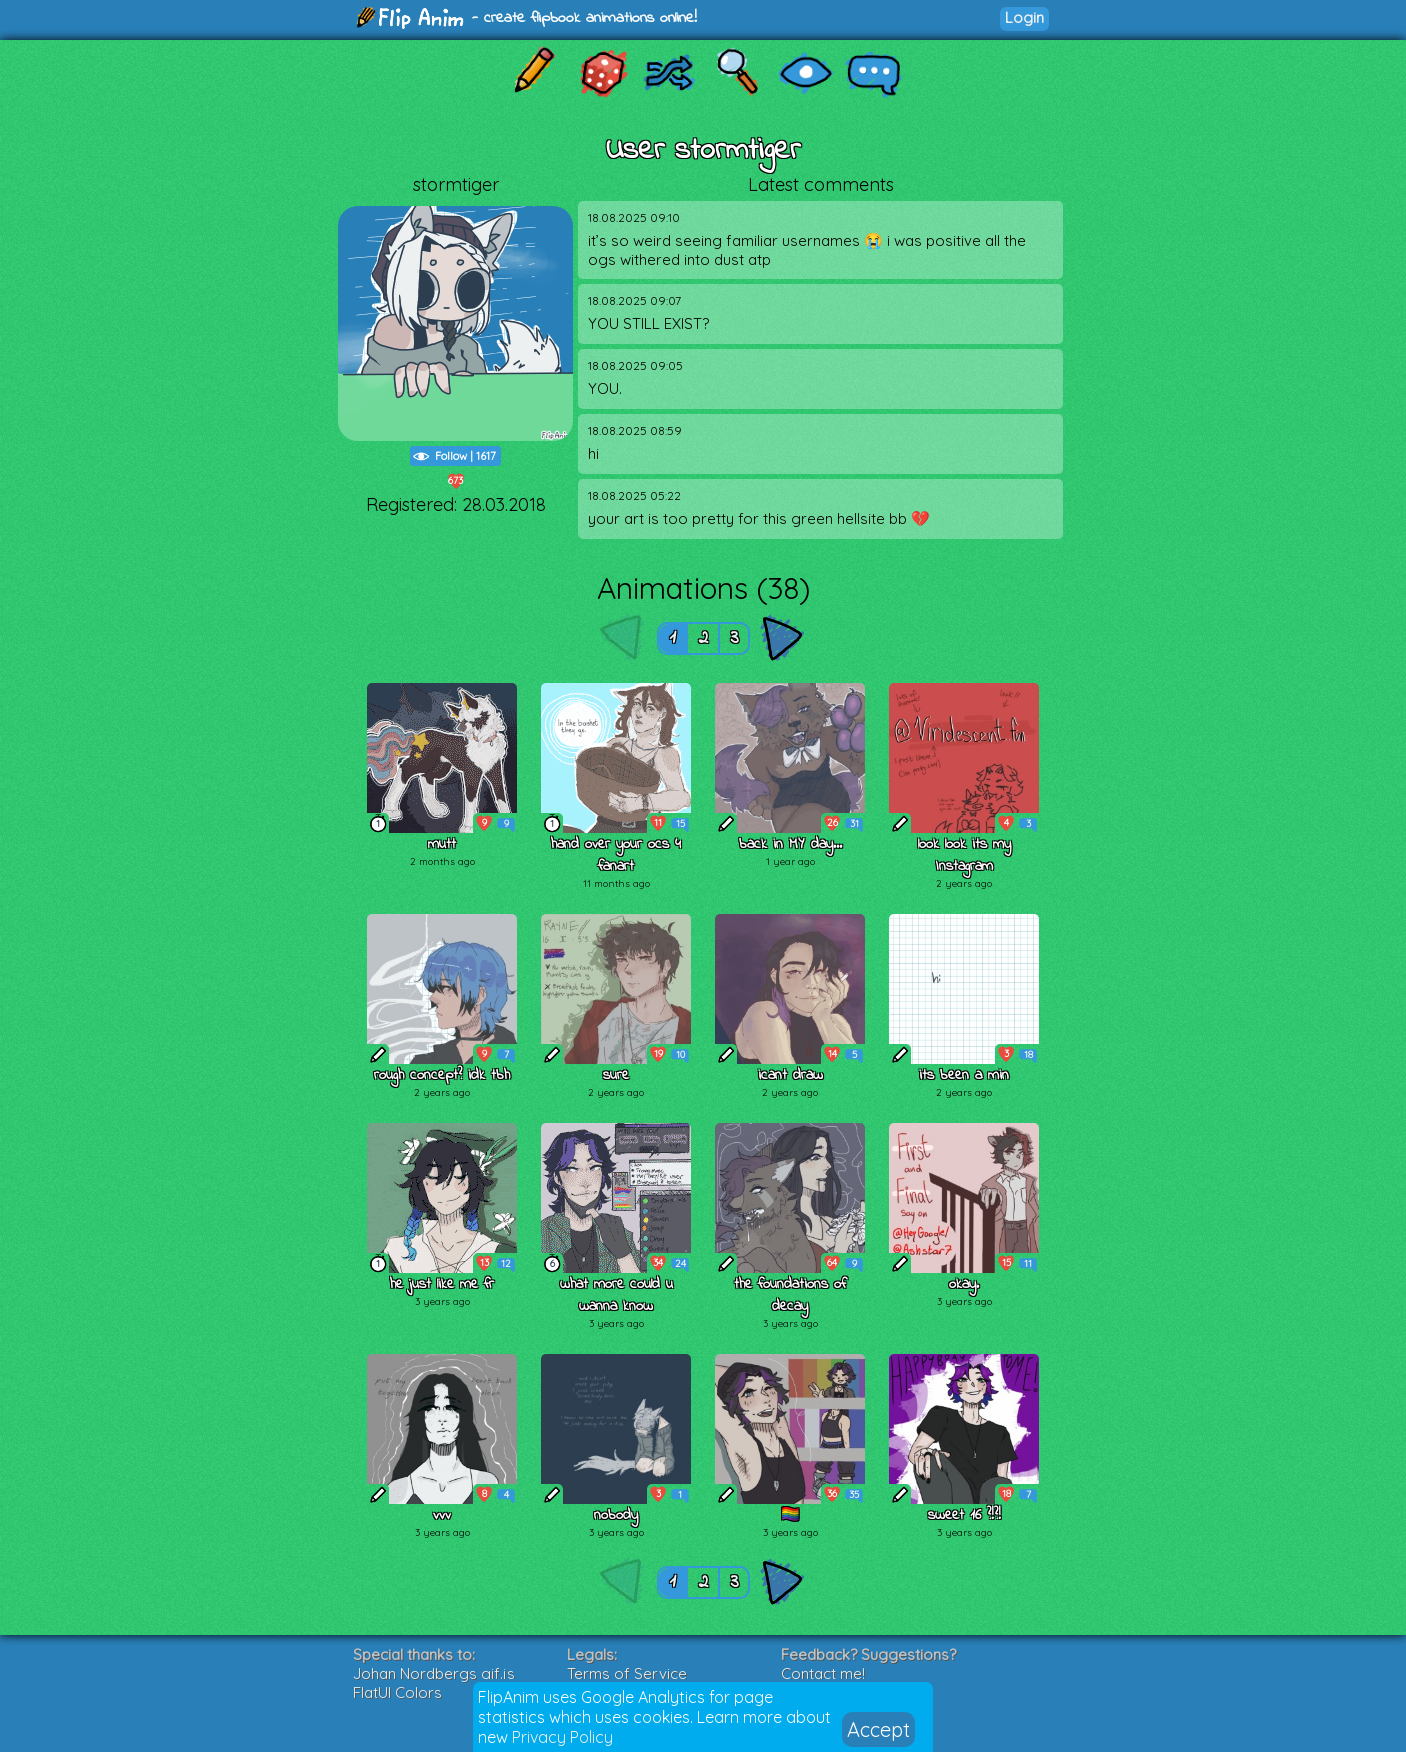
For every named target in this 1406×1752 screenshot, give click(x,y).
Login (1024, 17)
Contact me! (823, 1673)
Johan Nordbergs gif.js (434, 1673)
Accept (878, 1729)
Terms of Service (627, 1673)
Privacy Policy (562, 1737)
